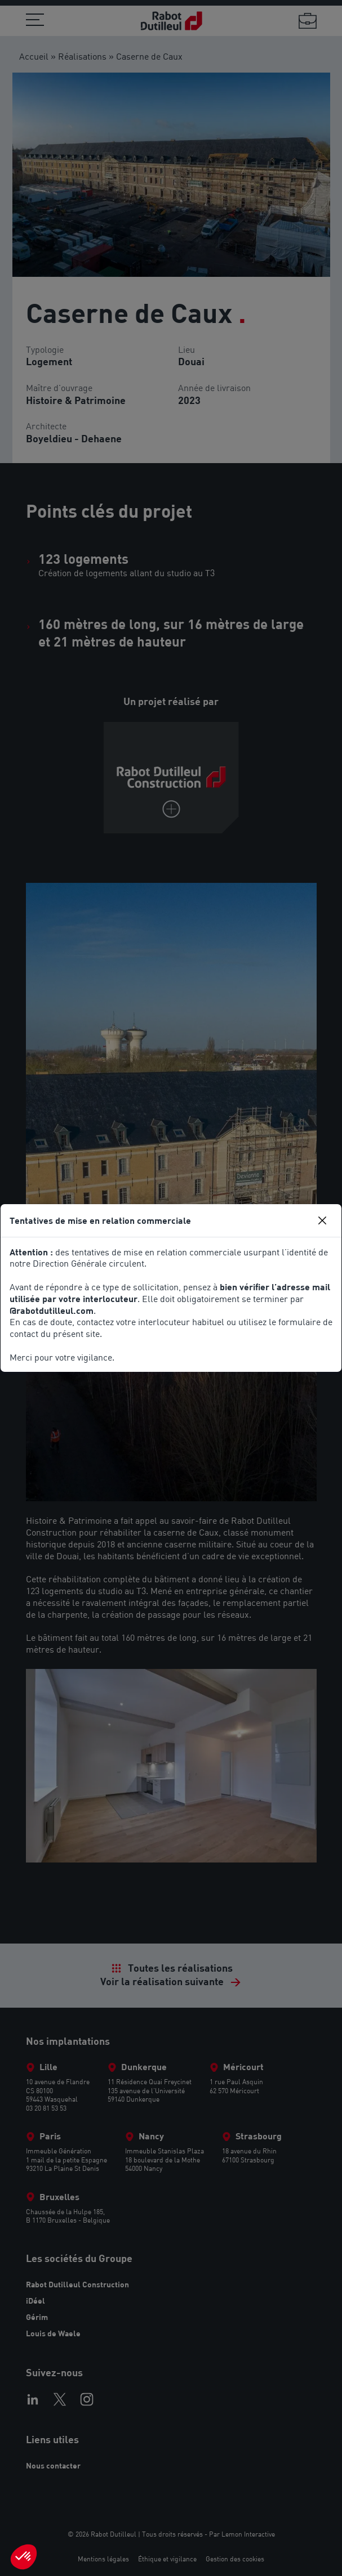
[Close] (322, 1220)
